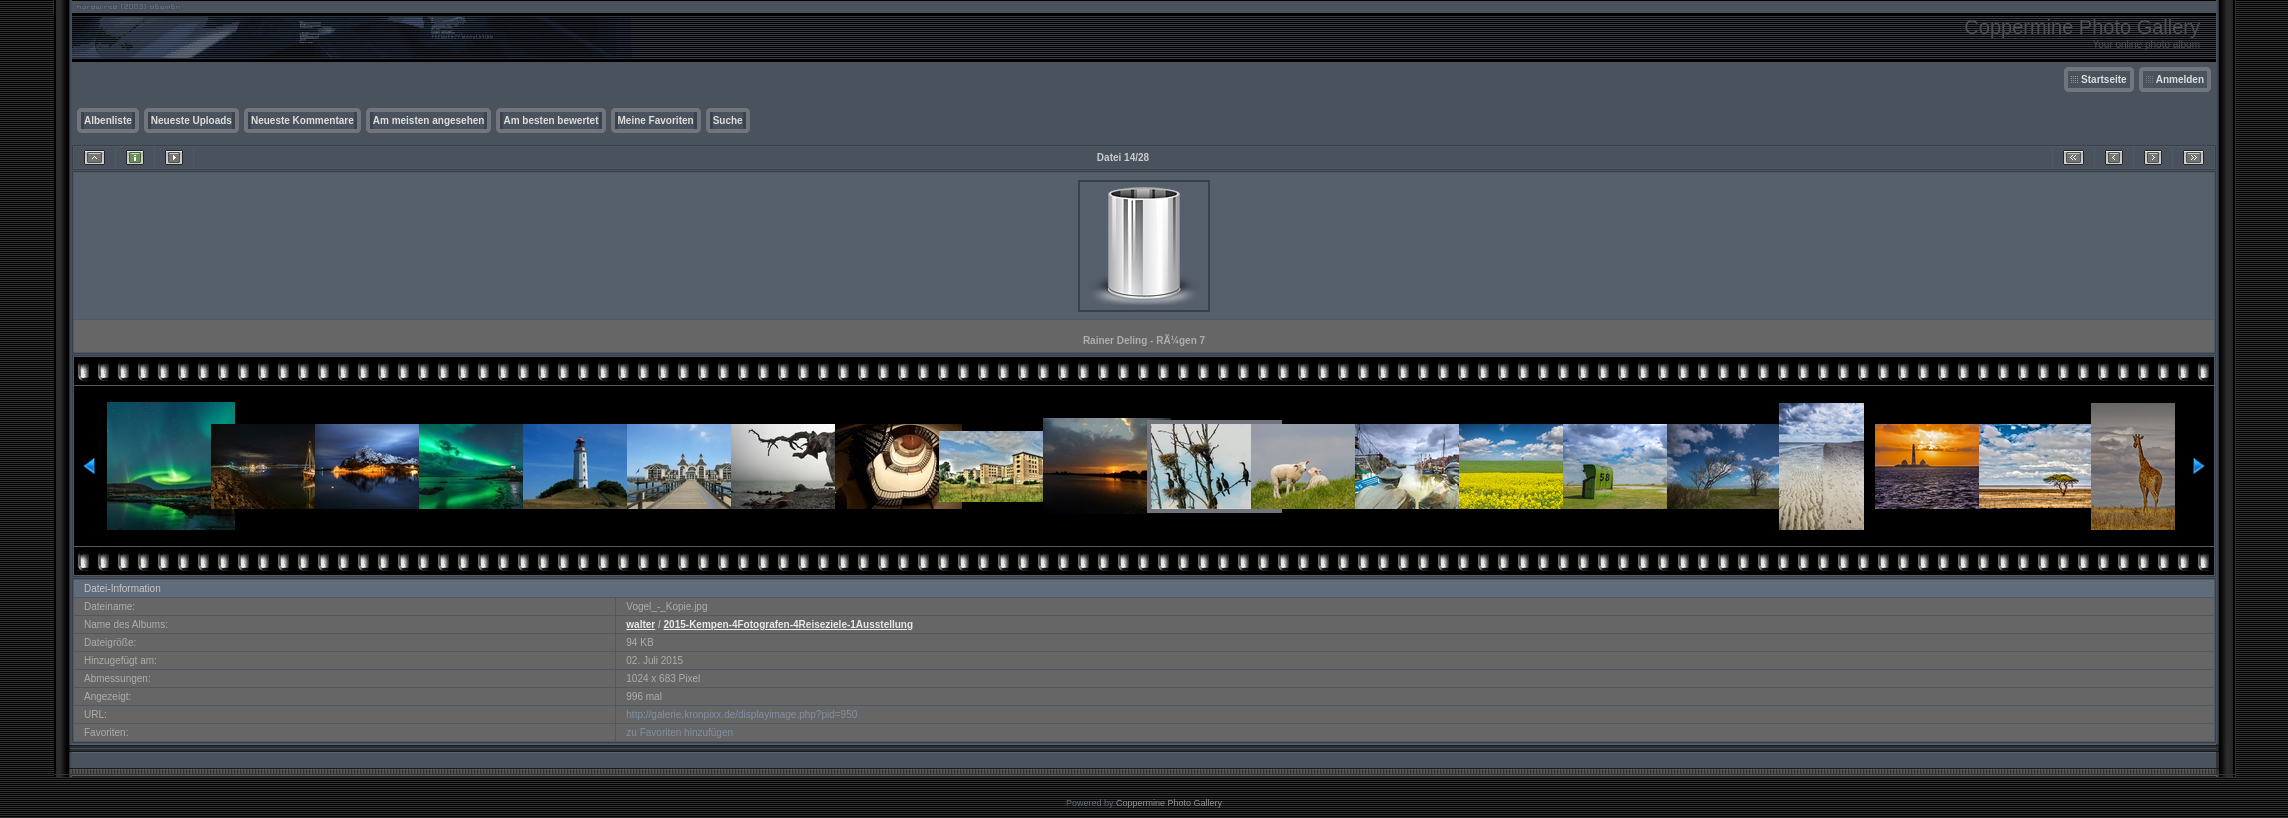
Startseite (2104, 79)
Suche (728, 120)
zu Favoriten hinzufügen (679, 732)
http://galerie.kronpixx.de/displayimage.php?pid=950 (741, 714)
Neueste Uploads (191, 120)
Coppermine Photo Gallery (1169, 803)
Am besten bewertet (550, 120)
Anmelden (2180, 79)
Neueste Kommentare (302, 120)
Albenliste (108, 120)
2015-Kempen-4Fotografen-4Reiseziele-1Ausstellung (789, 624)
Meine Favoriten (656, 120)
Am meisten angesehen (429, 120)
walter (640, 624)
